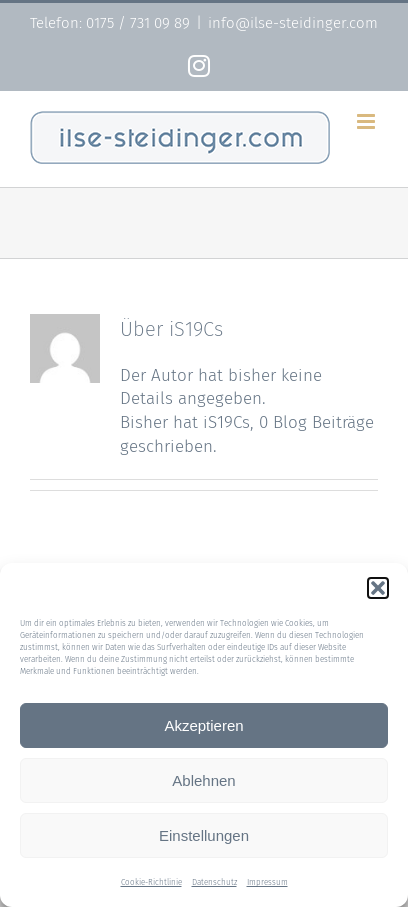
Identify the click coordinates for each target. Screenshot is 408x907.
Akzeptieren (203, 725)
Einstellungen (204, 835)
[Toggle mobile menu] (367, 121)
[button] (378, 588)
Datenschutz (214, 882)
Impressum (267, 882)
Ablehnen (203, 780)
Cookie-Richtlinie (151, 882)
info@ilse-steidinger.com (293, 23)
